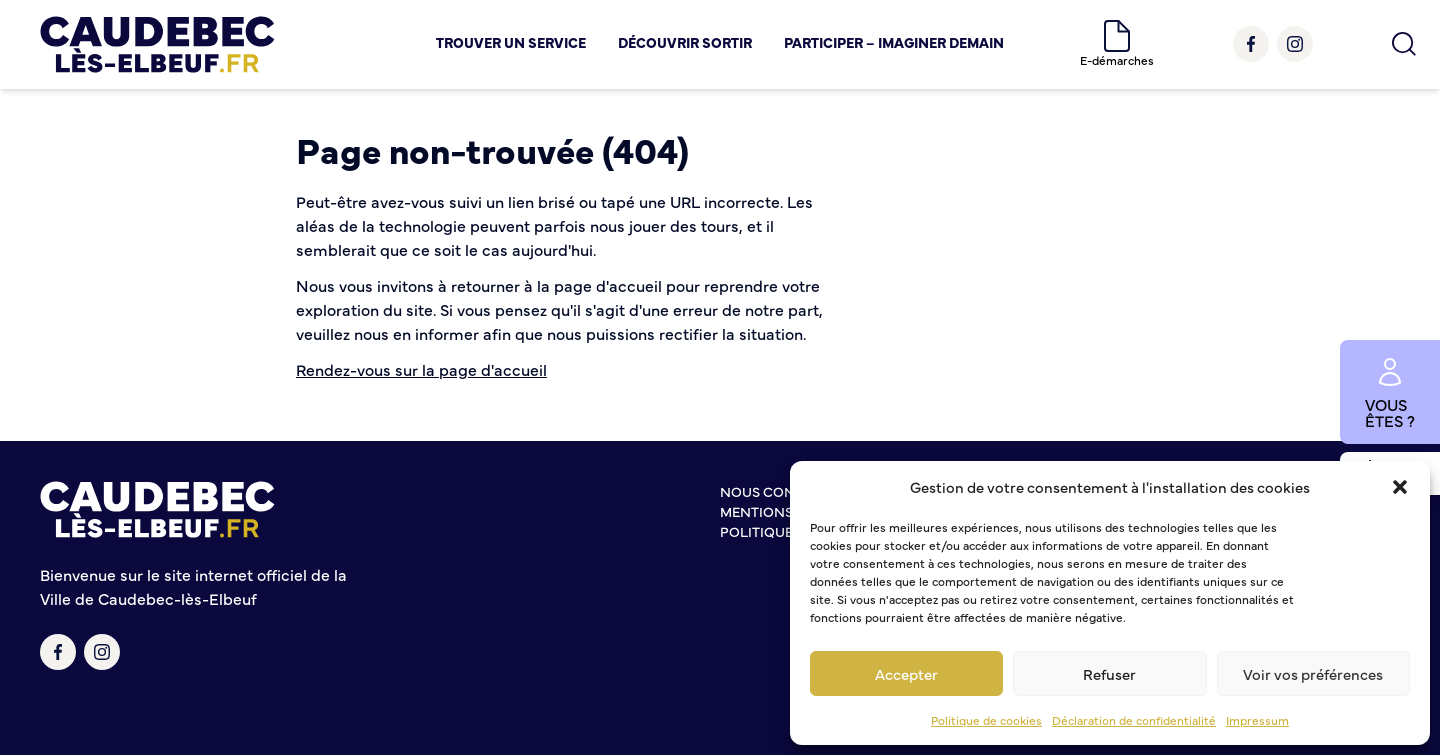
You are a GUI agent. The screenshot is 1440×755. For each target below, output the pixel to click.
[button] (1400, 487)
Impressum (1257, 720)
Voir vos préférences (1313, 673)
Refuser (1109, 673)
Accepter (906, 673)
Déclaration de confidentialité (1134, 720)
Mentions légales (787, 511)
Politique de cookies (986, 720)
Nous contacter (783, 491)
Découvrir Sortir (685, 42)
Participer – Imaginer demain (894, 42)
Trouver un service (511, 42)
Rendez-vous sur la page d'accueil (421, 369)
